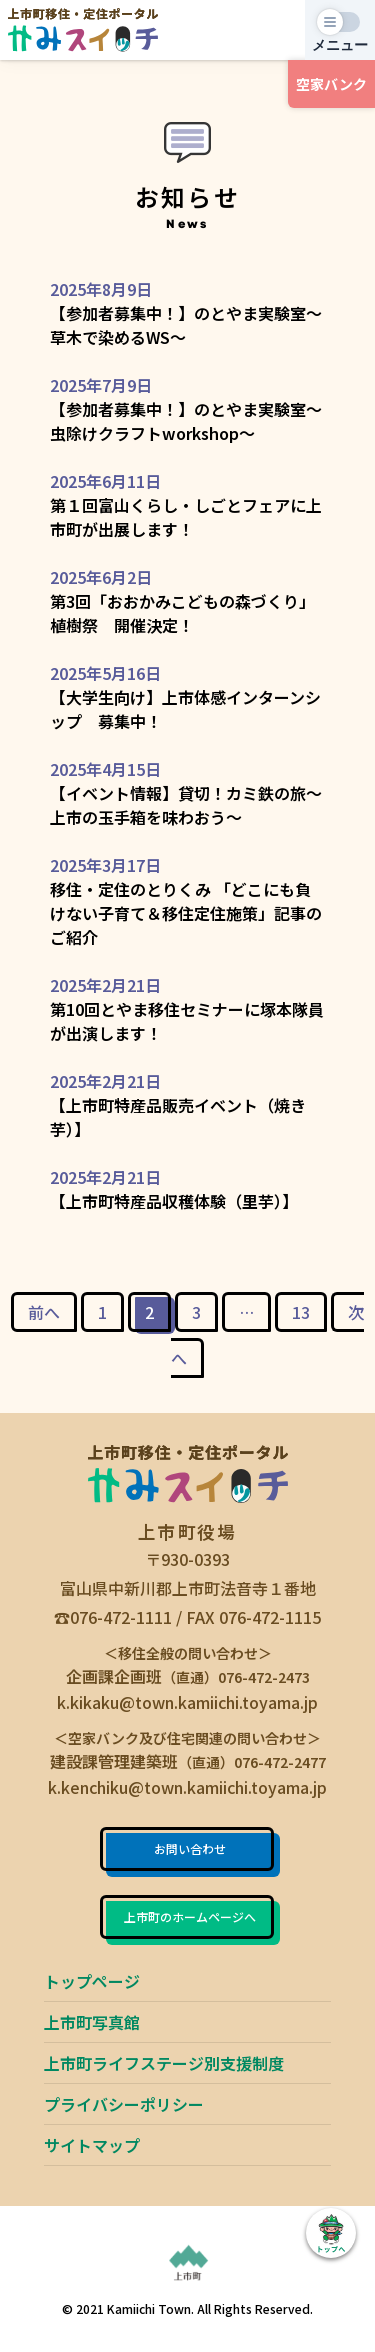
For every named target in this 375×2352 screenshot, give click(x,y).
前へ (44, 1312)
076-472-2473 (264, 1677)
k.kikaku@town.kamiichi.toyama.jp (187, 1702)
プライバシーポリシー (124, 2104)
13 (301, 1312)
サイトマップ (92, 2145)
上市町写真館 (92, 2022)
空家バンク (331, 84)
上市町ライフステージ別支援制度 (164, 2063)
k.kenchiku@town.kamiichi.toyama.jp (187, 1787)
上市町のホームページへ (190, 1916)
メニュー (340, 45)
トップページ (92, 1981)
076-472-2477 (280, 1762)
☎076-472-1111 (113, 1617)
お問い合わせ (190, 1848)
